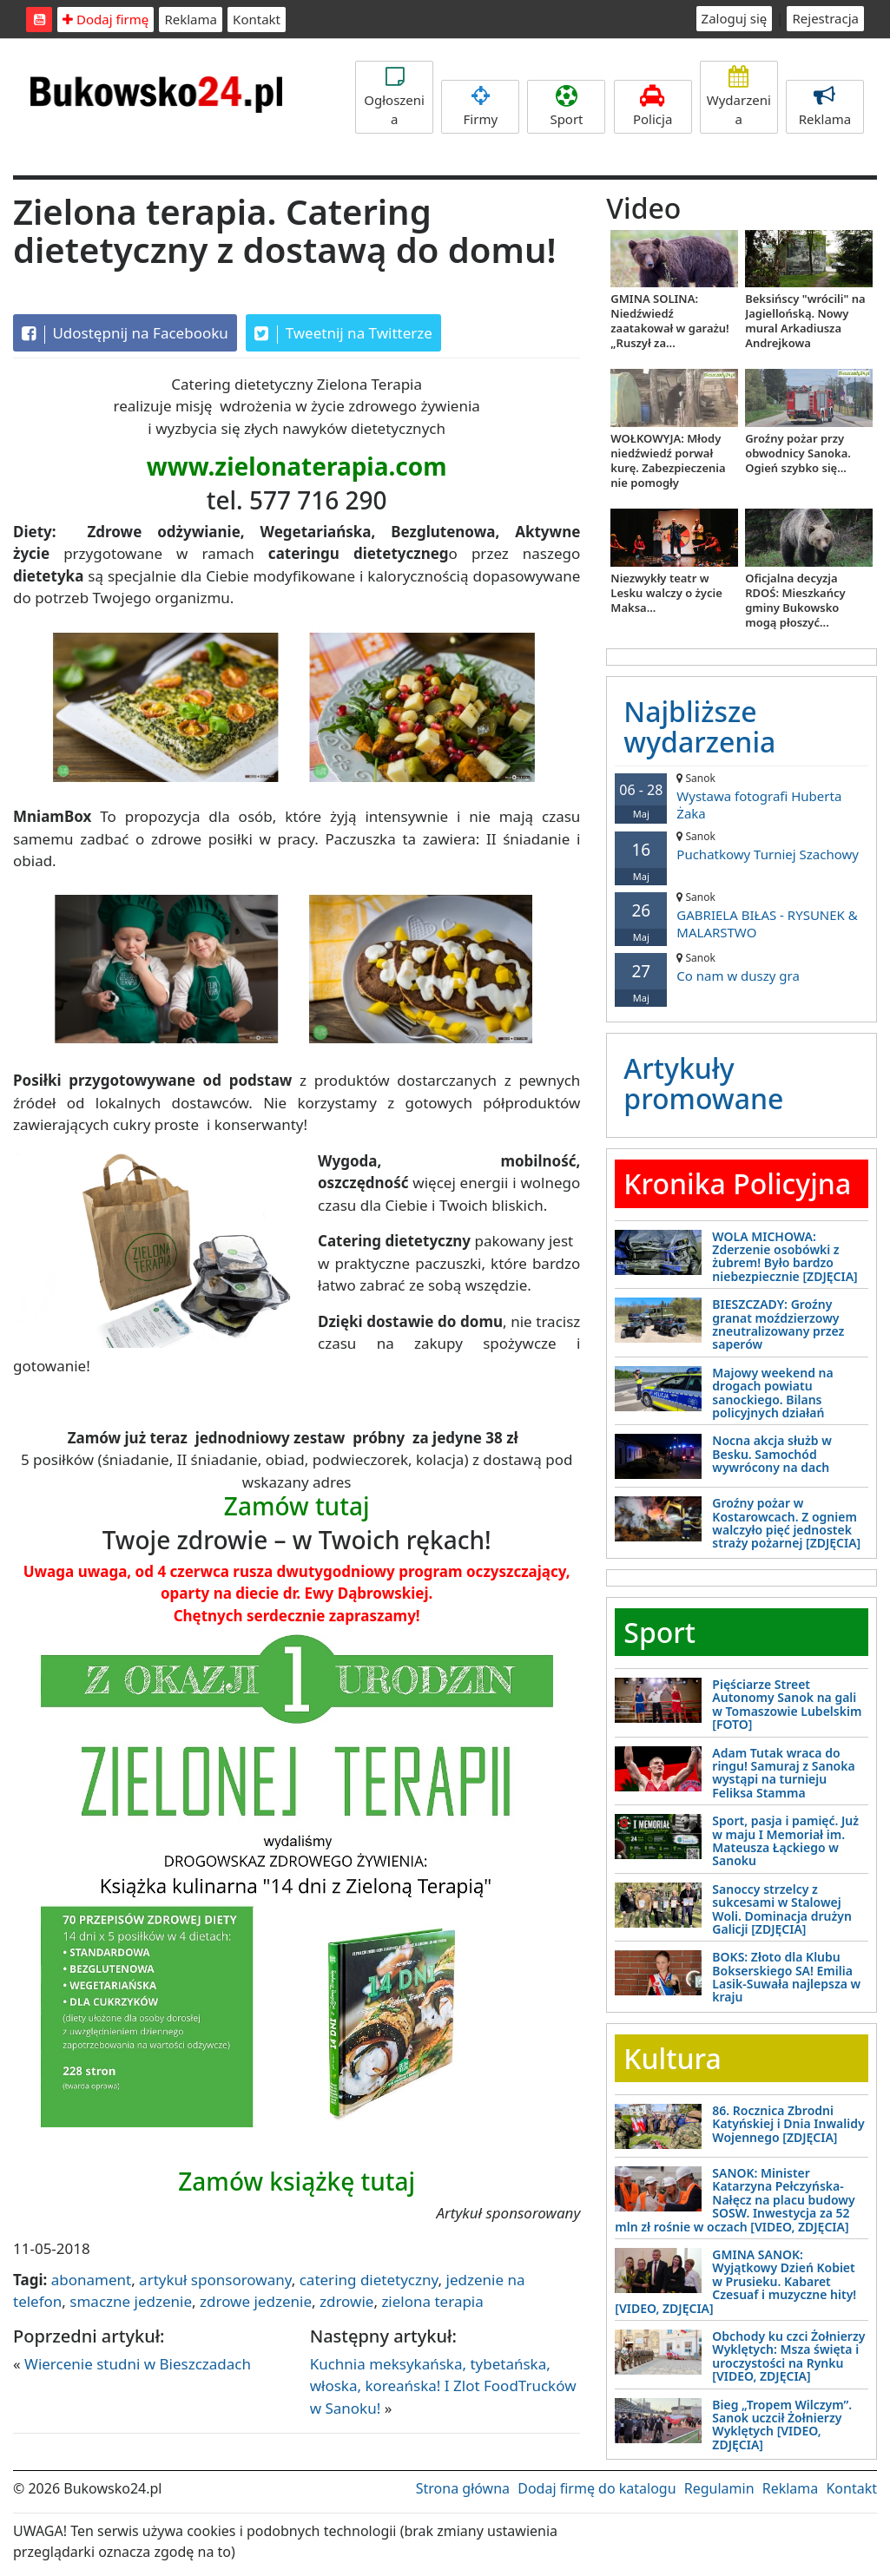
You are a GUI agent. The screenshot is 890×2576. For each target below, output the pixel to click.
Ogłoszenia (394, 97)
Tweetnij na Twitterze (343, 333)
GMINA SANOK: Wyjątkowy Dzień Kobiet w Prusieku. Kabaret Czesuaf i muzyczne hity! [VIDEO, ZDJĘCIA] (735, 2281)
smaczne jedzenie (130, 2301)
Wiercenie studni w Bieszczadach (137, 2364)
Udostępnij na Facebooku (125, 333)
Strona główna (463, 2488)
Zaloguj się (735, 18)
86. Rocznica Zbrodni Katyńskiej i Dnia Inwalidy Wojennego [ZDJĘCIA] (788, 2124)
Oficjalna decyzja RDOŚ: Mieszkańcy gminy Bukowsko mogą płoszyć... (795, 600)
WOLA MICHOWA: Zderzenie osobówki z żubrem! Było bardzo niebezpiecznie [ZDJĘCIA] (784, 1256)
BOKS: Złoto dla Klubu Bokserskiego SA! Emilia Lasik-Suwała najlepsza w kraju (786, 1976)
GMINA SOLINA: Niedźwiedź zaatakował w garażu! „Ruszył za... (669, 321)
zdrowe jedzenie (256, 2301)
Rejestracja (825, 18)
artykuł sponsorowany (215, 2280)
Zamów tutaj (297, 1505)
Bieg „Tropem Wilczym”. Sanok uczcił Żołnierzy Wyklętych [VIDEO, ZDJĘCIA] (782, 2424)
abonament (91, 2280)
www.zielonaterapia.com (297, 466)
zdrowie (346, 2301)
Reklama (190, 19)
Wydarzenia (739, 97)
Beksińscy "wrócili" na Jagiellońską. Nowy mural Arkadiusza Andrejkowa (805, 321)
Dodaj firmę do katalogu (597, 2488)
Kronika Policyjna (737, 1183)
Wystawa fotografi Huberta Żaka (741, 796)
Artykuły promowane (703, 1083)
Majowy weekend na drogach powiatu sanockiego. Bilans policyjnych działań (772, 1392)
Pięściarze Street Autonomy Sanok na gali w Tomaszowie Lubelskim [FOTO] (786, 1704)
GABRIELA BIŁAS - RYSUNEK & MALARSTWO (741, 915)
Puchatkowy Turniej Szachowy (741, 846)
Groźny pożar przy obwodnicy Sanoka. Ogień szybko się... (798, 453)
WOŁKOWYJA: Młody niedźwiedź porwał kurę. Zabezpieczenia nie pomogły (667, 460)
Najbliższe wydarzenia (699, 726)
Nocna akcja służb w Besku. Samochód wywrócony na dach (771, 1453)
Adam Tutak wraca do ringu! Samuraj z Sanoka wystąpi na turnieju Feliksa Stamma (783, 1773)
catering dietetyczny (369, 2280)
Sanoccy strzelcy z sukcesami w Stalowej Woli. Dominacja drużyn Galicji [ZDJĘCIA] (782, 1909)
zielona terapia (432, 2301)
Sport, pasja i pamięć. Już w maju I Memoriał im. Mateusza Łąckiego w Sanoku (785, 1840)
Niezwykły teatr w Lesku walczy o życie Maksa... (666, 592)
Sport (566, 106)
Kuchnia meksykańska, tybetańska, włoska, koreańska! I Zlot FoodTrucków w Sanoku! (443, 2386)
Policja (653, 106)
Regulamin (719, 2488)
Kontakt (256, 19)
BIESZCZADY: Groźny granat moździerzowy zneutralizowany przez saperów (778, 1324)
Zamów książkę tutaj (296, 2181)
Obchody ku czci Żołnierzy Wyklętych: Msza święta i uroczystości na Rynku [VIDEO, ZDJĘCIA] (788, 2356)
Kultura (672, 2058)
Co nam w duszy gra (741, 967)
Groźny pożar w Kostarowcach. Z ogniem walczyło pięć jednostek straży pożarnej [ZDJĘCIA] (786, 1523)
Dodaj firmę (105, 19)
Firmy (480, 106)
